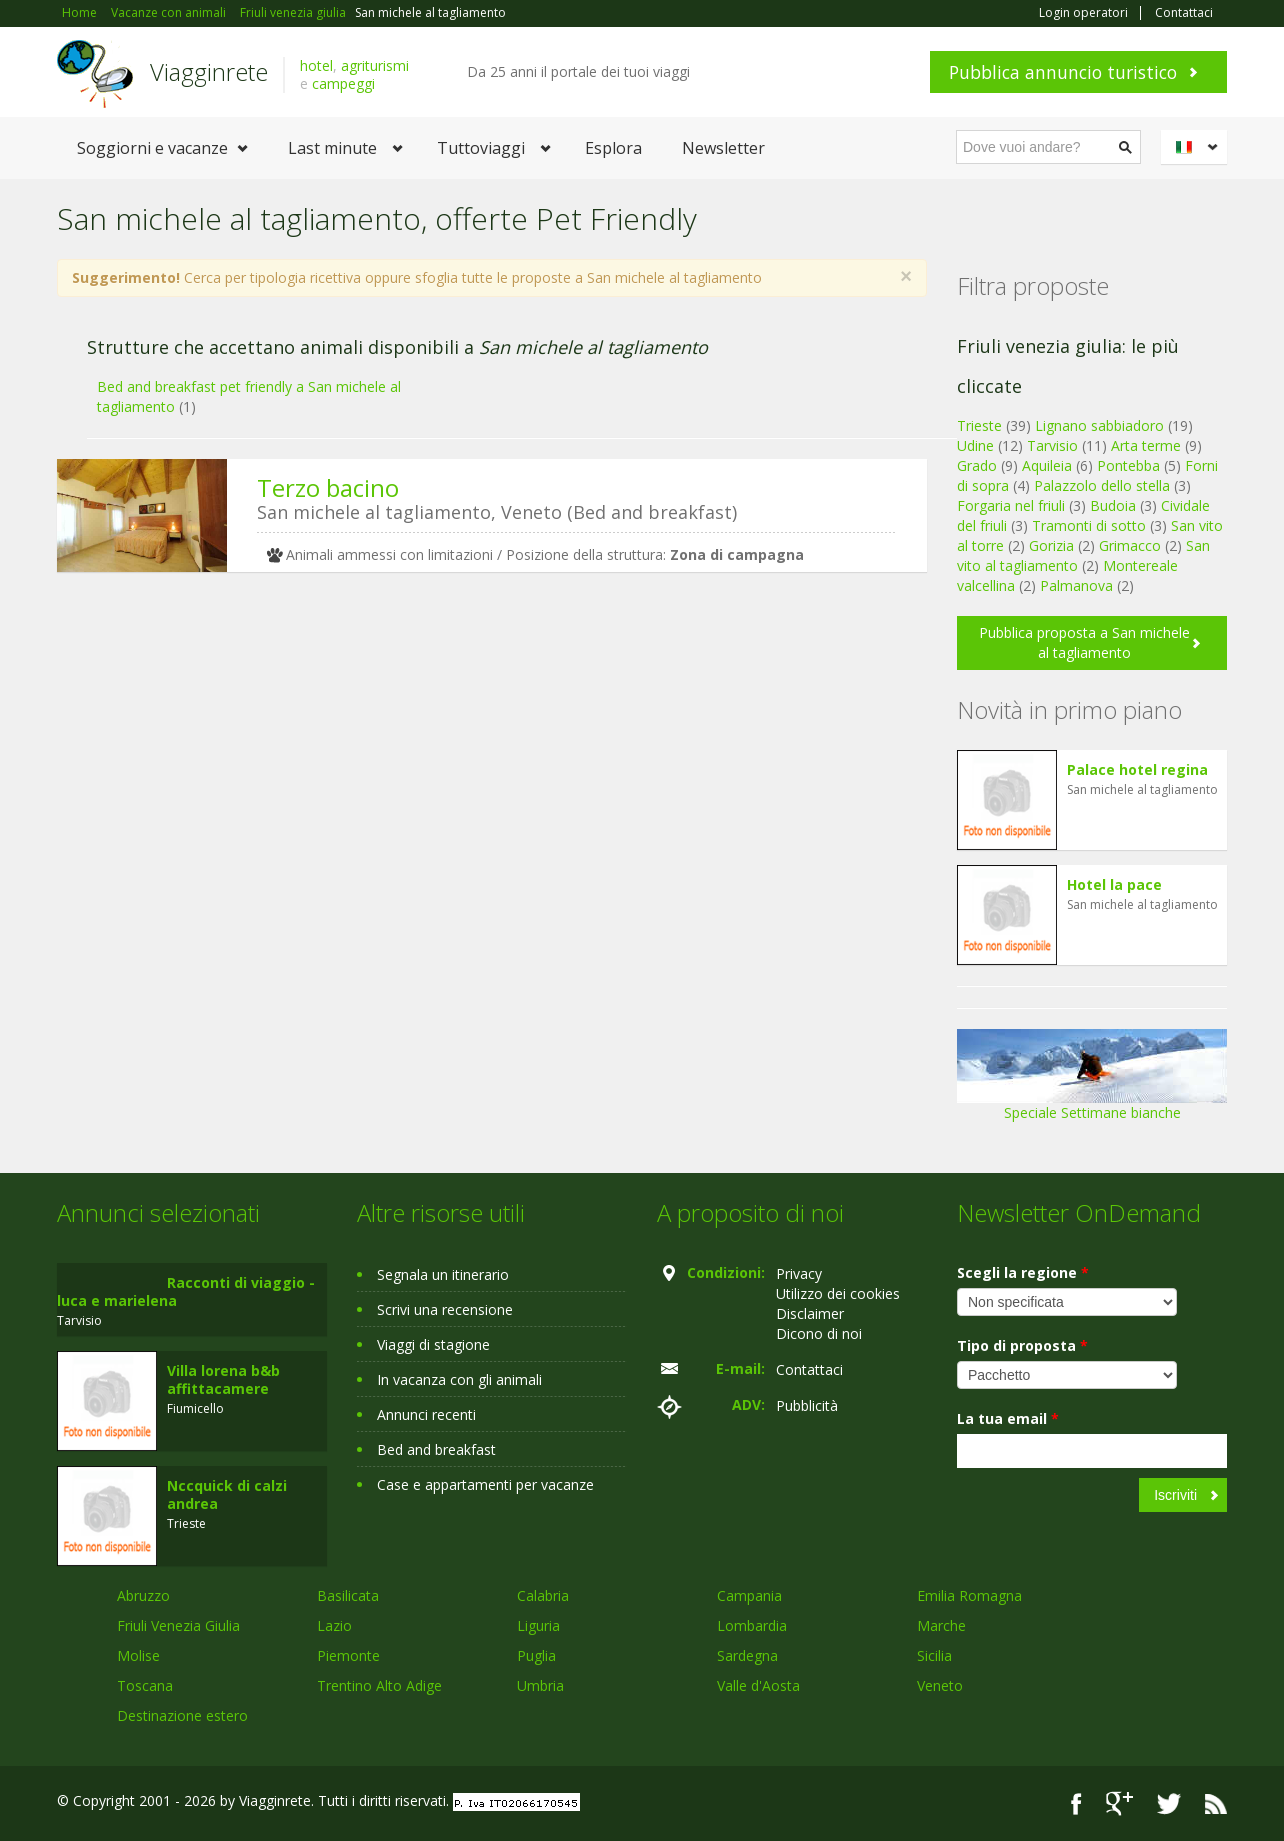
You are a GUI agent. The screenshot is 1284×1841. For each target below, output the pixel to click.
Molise (138, 1655)
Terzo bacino (328, 487)
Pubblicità (807, 1405)
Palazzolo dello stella (1102, 485)
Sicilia (934, 1655)
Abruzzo (143, 1595)
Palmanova (1076, 585)
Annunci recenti (426, 1414)
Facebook (1076, 1803)
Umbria (540, 1685)
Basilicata (348, 1595)
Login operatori (1083, 13)
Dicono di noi (819, 1333)
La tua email (1008, 1418)
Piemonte (348, 1655)
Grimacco (1130, 545)
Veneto (940, 1685)
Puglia (536, 1655)
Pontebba (1128, 465)
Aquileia (1047, 465)
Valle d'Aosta (758, 1685)
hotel (316, 65)
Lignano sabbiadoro (1099, 425)
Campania (749, 1595)
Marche (941, 1625)
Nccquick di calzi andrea (227, 1494)
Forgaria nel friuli (1011, 505)
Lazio (334, 1625)
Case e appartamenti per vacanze (485, 1484)
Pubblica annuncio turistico (1063, 72)
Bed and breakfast (436, 1449)
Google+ (1119, 1803)
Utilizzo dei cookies (838, 1293)
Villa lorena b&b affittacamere (223, 1379)
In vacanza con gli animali (459, 1379)
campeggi (343, 83)
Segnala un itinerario (443, 1274)
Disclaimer (810, 1313)
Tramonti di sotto (1089, 525)
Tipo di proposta (1022, 1345)
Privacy (799, 1273)
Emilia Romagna (969, 1595)
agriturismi (375, 65)
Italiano (1197, 147)
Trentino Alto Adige (379, 1685)
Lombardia (752, 1625)
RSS (1216, 1803)
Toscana (145, 1685)
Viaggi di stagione (433, 1344)
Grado (977, 465)
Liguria (538, 1625)
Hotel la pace (1114, 884)
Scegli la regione (1023, 1272)
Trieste (979, 425)
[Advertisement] (477, 742)
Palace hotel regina (1137, 769)
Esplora (613, 148)
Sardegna (747, 1655)
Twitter (1169, 1803)
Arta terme (1146, 445)
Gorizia (1051, 545)
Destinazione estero (182, 1715)
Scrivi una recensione (445, 1309)
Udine (975, 445)
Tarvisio (1052, 445)
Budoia (1113, 505)
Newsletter (723, 148)
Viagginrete (209, 71)
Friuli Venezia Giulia (178, 1625)
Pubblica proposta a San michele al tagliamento (1084, 642)
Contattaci (1184, 13)
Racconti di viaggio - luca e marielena (186, 1291)
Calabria (543, 1595)
